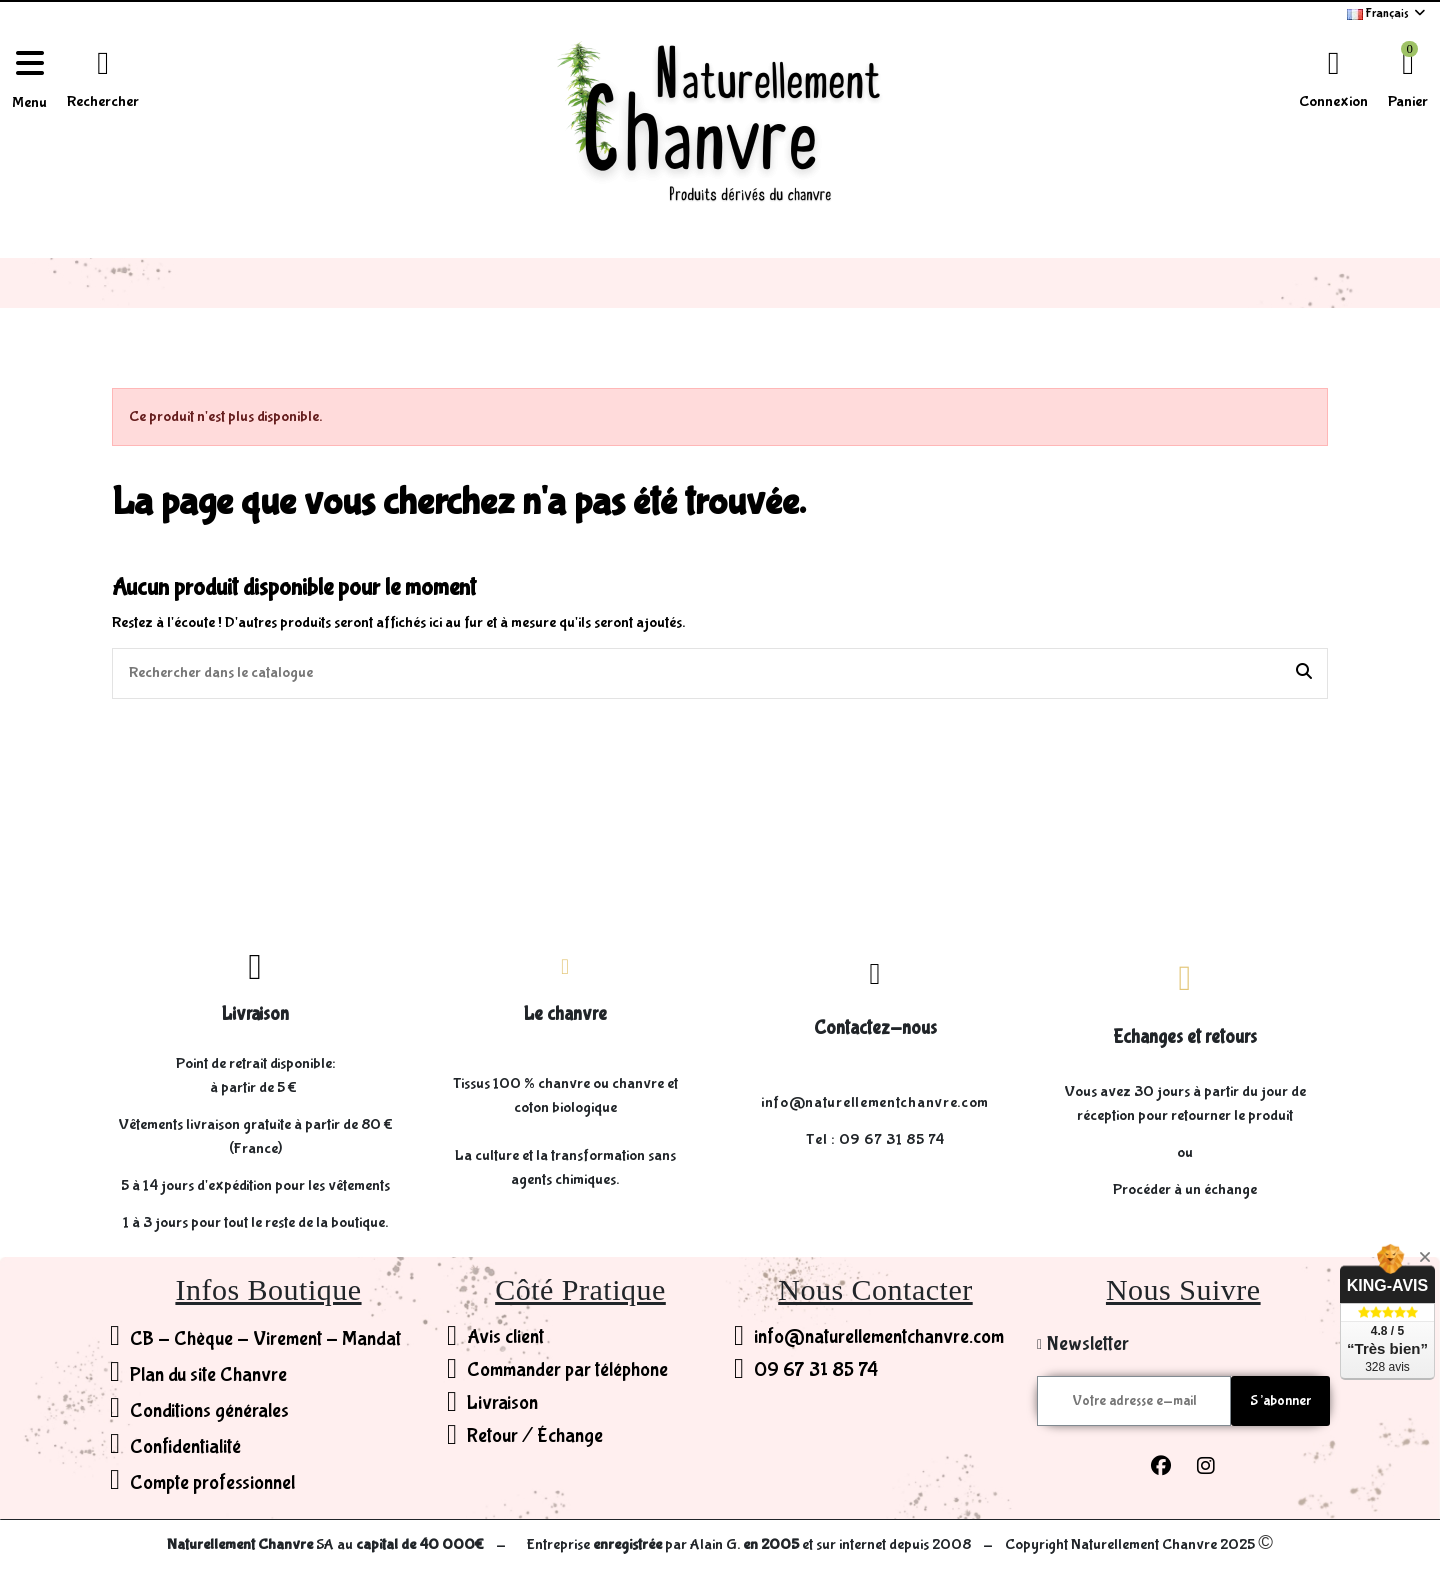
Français (1387, 13)
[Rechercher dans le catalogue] (1304, 674)
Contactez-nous (875, 1028)
